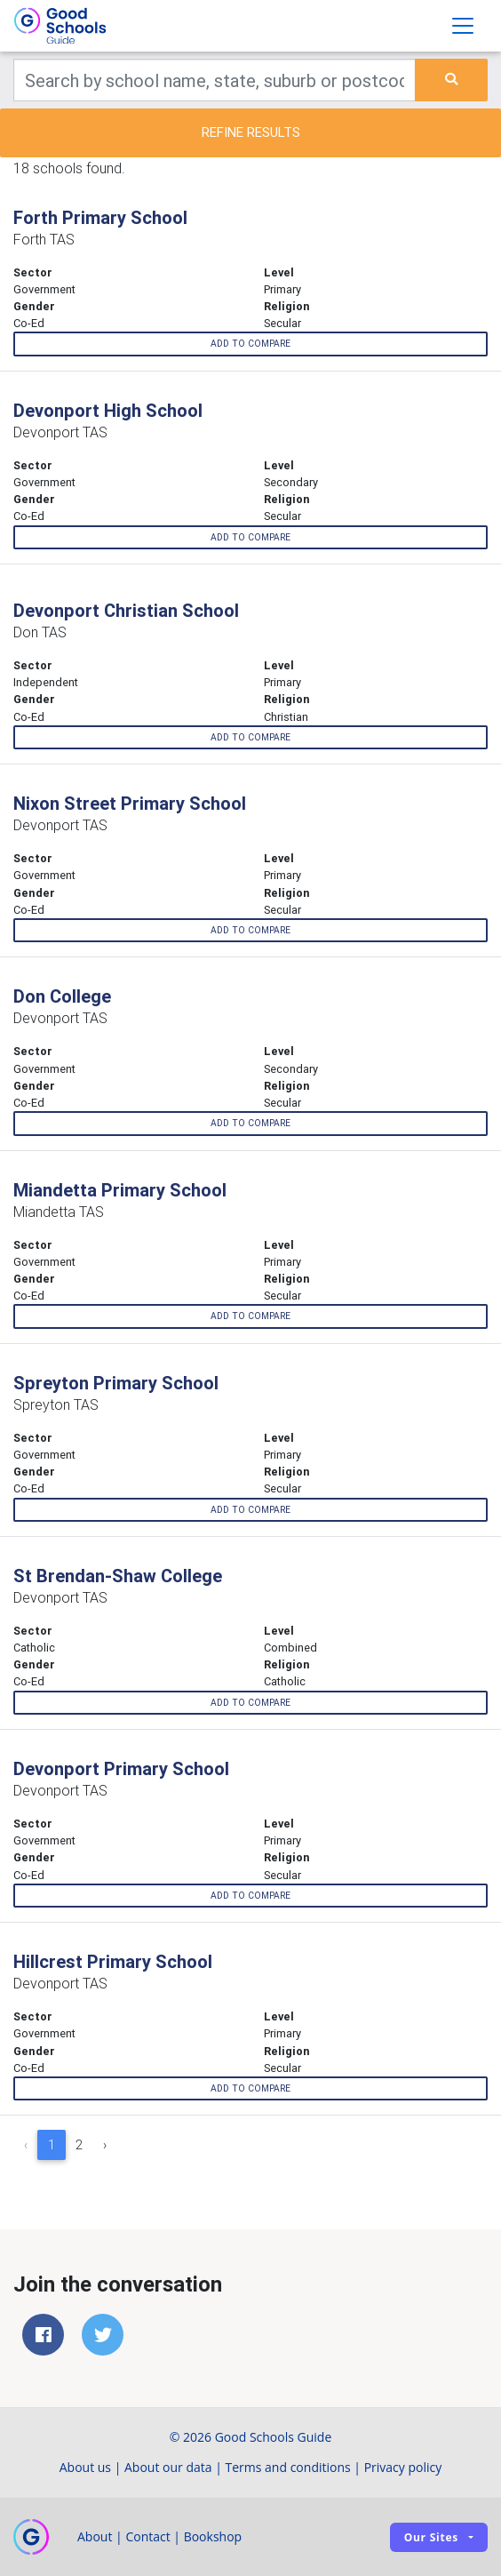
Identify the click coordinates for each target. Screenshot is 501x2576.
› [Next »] (105, 2145)
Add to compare (250, 343)
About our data (168, 2467)
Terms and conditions (288, 2467)
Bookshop (213, 2536)
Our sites (431, 2537)
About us (85, 2467)
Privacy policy (403, 2467)
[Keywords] (214, 80)
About (94, 2536)
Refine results (251, 132)
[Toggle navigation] (463, 26)
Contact (147, 2536)
